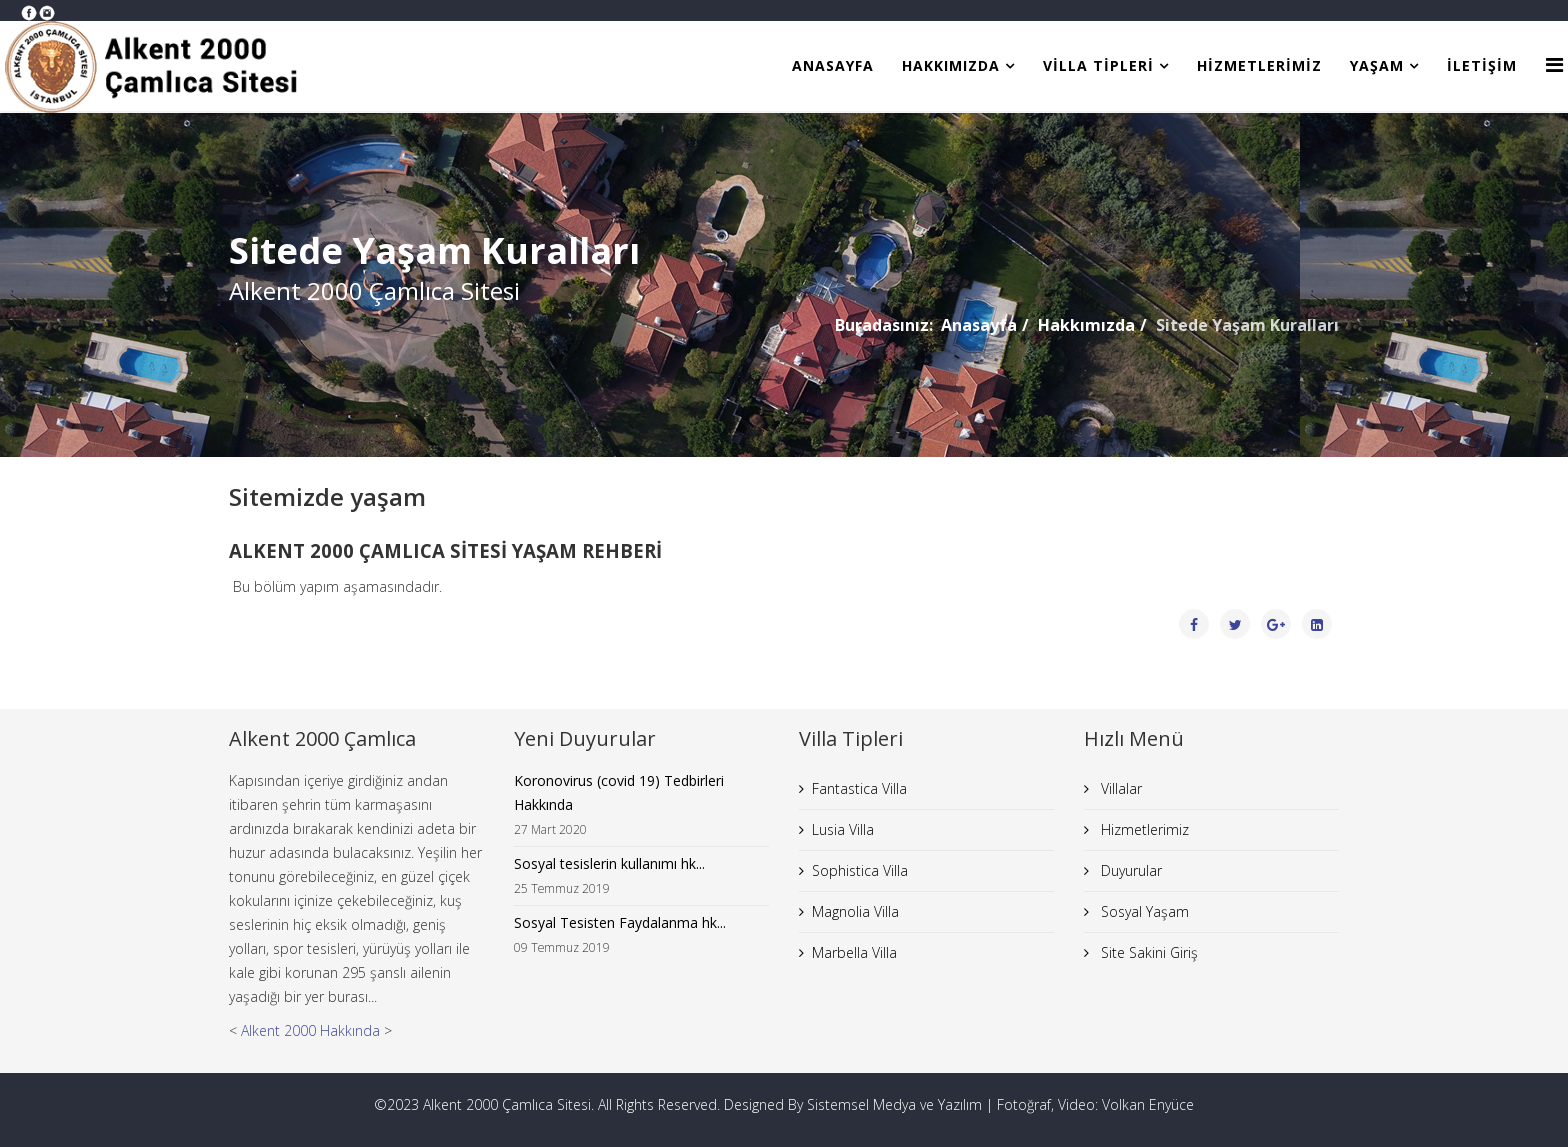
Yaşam (1377, 65)
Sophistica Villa (860, 870)
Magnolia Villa (855, 911)
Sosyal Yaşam (1143, 911)
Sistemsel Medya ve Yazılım (894, 1104)
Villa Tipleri (1098, 65)
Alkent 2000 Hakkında (310, 1030)
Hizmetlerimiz (1259, 65)
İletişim (1482, 65)
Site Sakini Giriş (1147, 952)
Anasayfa (833, 65)
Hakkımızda (951, 65)
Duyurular (1129, 870)
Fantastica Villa (859, 788)
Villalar (1119, 788)
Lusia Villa (843, 829)
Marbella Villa (854, 952)
